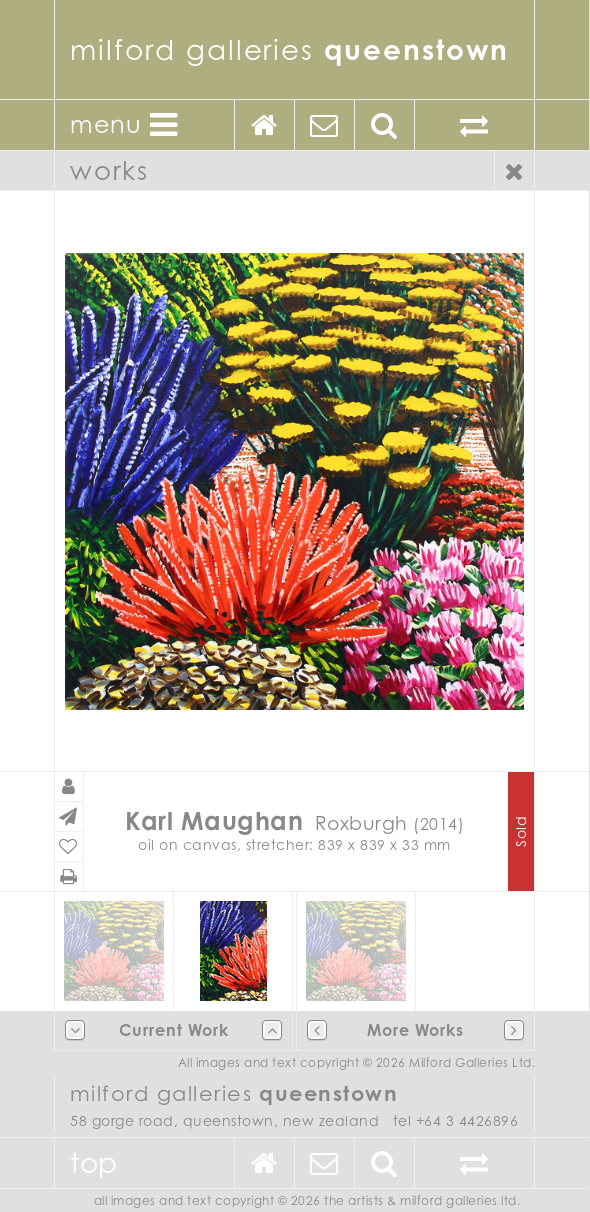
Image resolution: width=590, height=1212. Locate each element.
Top (94, 1162)
